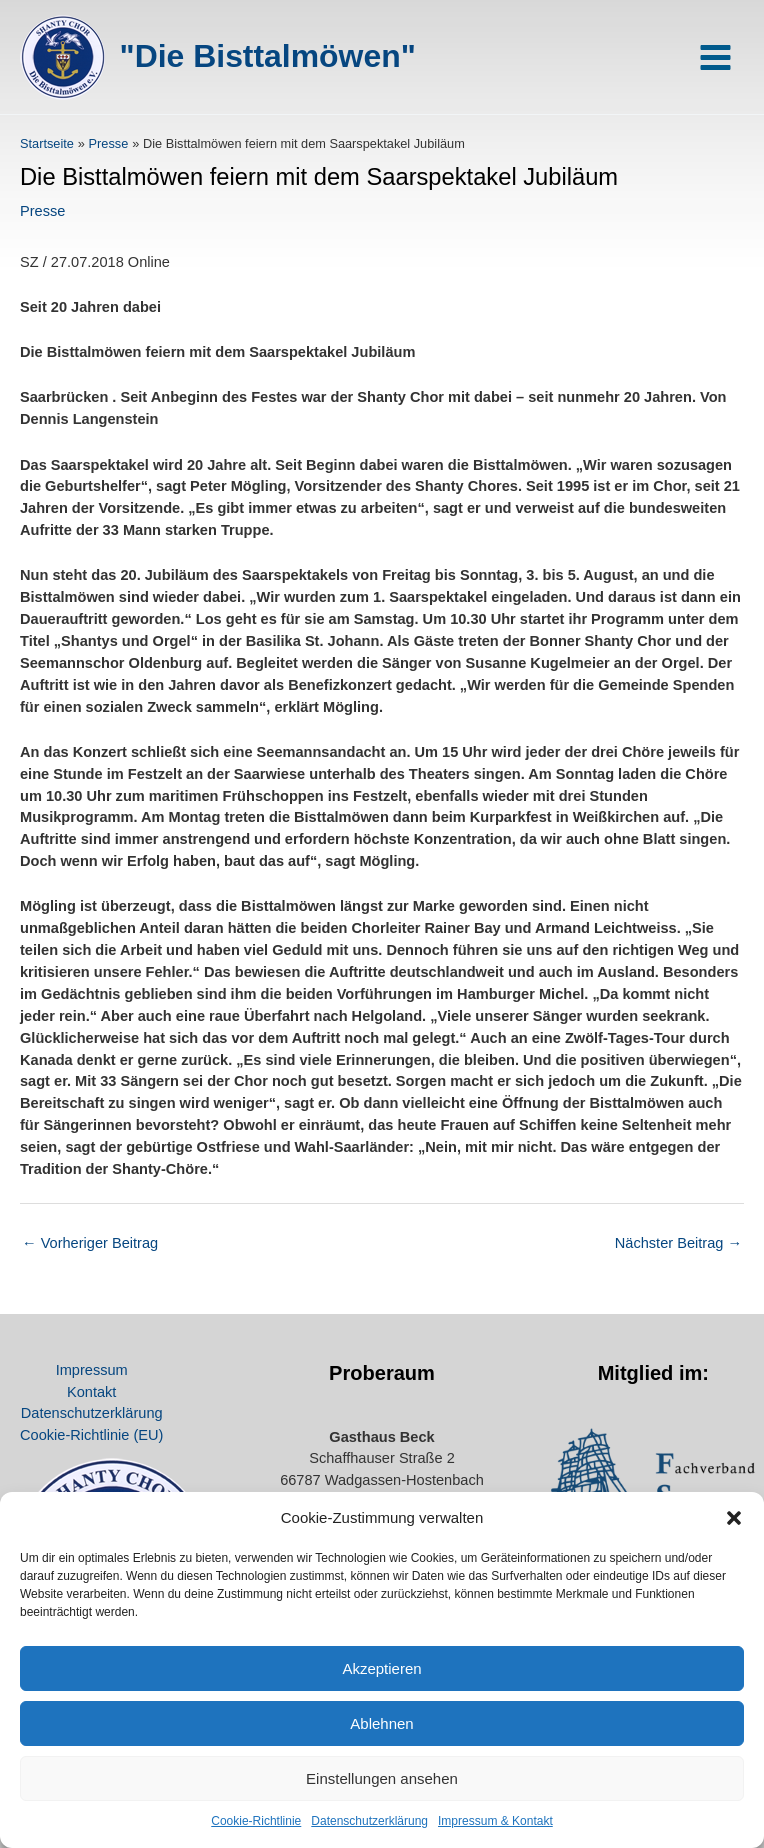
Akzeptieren (381, 1668)
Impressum (92, 1370)
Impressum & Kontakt (495, 1821)
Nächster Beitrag (678, 1243)
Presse (42, 211)
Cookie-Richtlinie (256, 1821)
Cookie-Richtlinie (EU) (91, 1435)
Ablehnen (381, 1723)
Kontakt (91, 1392)
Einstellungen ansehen (382, 1778)
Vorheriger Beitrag (90, 1243)
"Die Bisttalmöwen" (268, 56)
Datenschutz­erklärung (369, 1821)
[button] (734, 1518)
